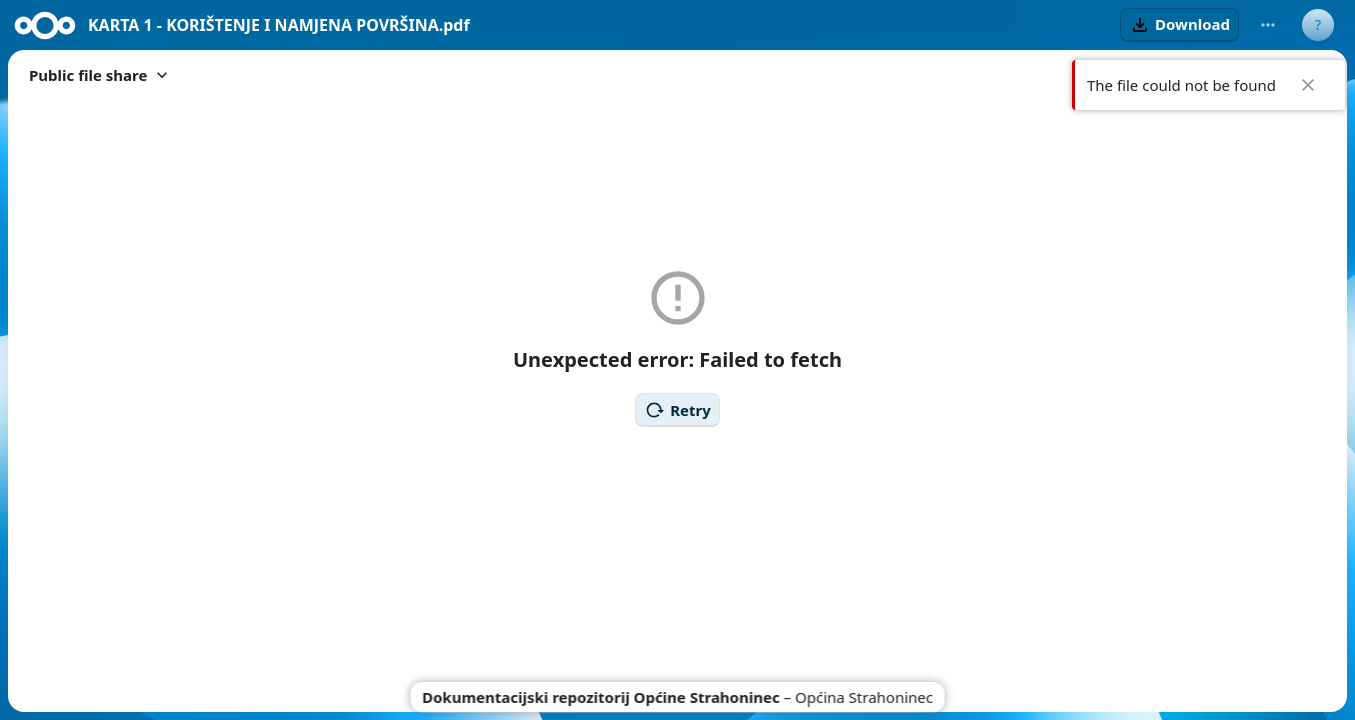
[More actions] (1268, 25)
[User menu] (1318, 25)
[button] (1179, 25)
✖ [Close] (1308, 85)
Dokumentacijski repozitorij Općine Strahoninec (601, 697)
